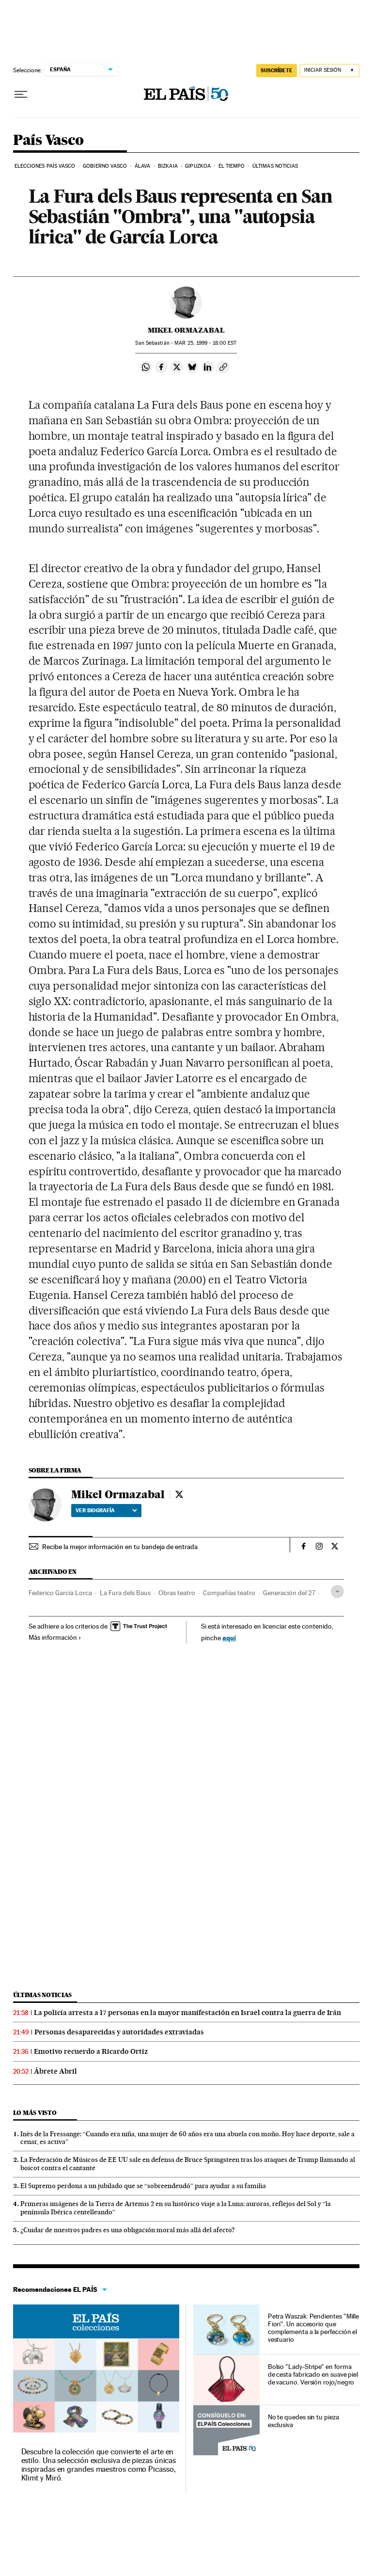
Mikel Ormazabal (186, 330)
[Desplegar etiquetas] (337, 1591)
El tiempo (231, 166)
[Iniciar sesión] (329, 70)
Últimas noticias (275, 166)
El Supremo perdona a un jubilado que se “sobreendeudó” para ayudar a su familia (143, 2186)
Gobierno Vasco (105, 166)
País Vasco (48, 140)
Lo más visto (35, 2112)
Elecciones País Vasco (45, 166)
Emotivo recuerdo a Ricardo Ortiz (91, 2051)
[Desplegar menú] (21, 94)
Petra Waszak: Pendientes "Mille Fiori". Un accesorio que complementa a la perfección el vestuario (313, 2327)
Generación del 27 (289, 1593)
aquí (229, 1637)
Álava (143, 166)
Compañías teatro (229, 1593)
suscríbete (277, 70)
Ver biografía (106, 1510)
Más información (55, 1637)
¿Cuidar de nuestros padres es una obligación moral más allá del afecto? (127, 2230)
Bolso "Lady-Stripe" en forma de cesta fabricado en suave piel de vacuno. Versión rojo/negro (313, 2374)
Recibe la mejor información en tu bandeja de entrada (120, 1547)
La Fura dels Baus (125, 1593)
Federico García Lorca (60, 1593)
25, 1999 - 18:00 (205, 343)
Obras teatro (176, 1593)
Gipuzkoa (198, 166)
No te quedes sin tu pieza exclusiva (303, 2421)
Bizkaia (168, 166)
